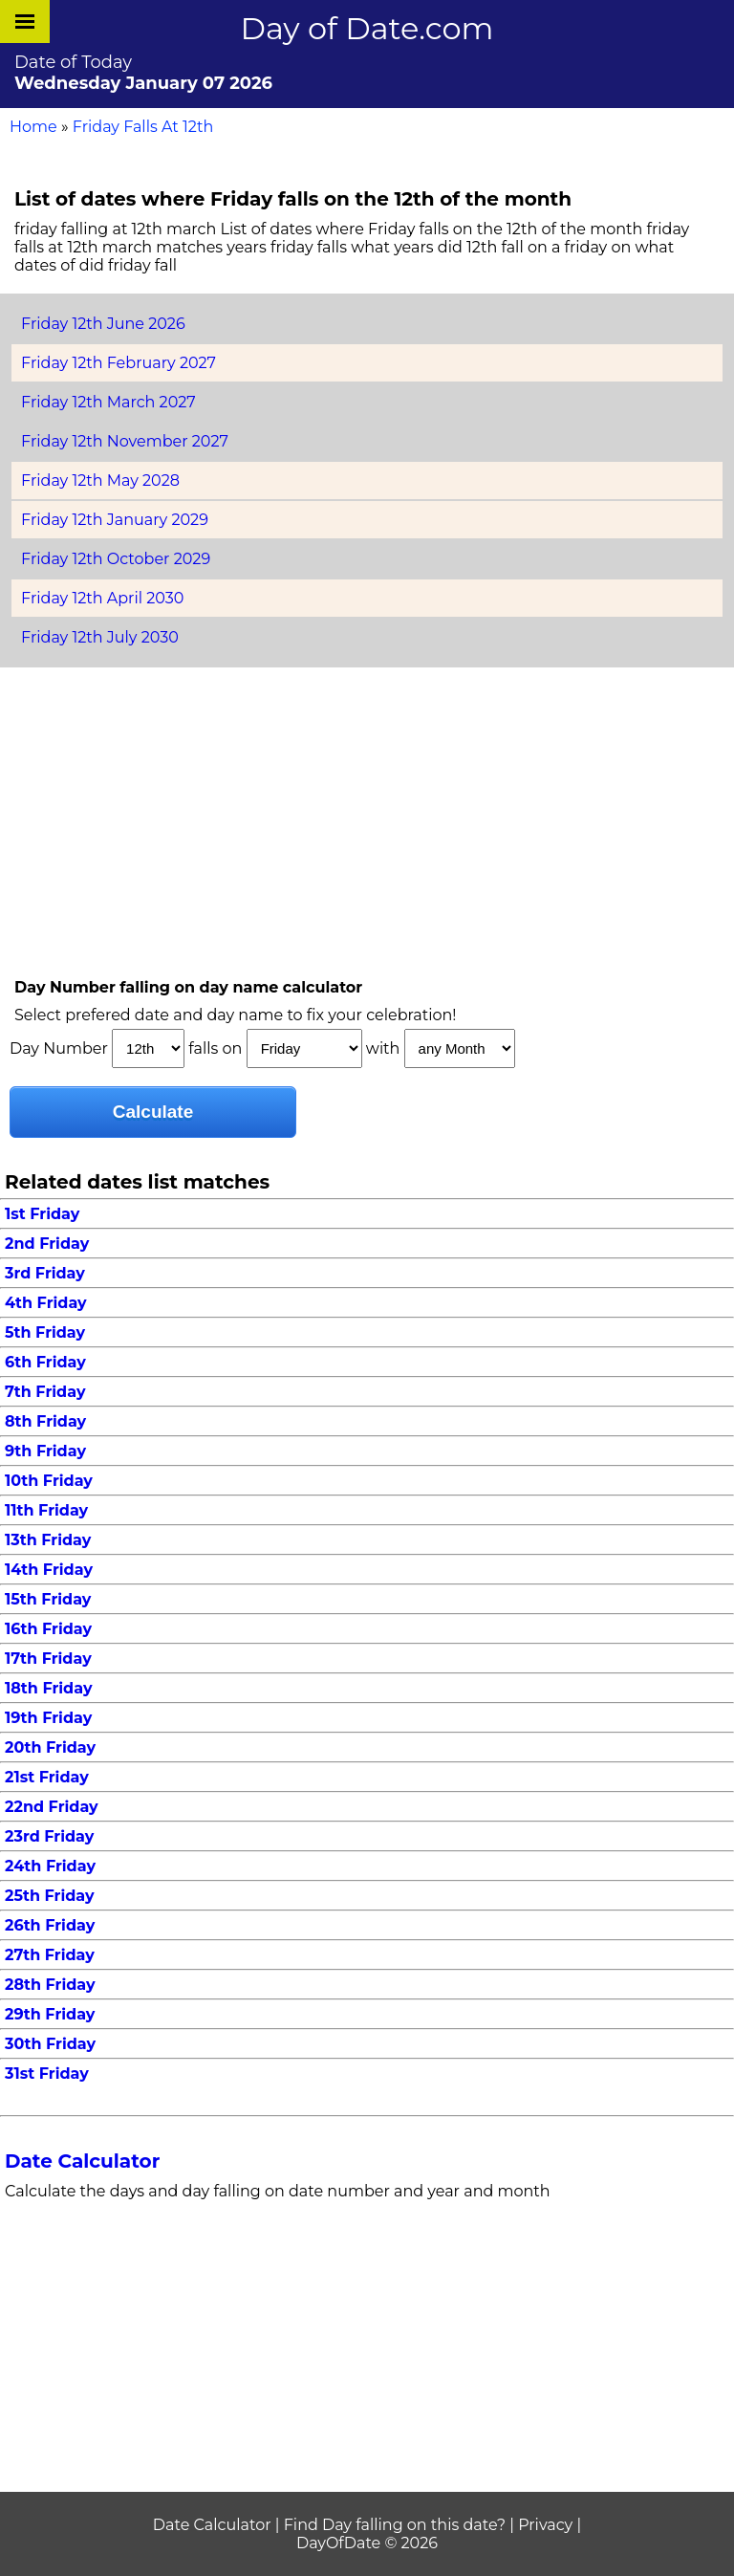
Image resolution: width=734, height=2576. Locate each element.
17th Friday (48, 1658)
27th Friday (50, 1955)
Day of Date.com (367, 28)
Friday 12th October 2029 (115, 559)
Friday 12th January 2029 (114, 520)
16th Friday (48, 1629)
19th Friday (48, 1718)
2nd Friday (47, 1243)
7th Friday (45, 1392)
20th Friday (50, 1747)
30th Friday (50, 2044)
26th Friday (50, 1925)
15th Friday (48, 1599)
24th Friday (50, 1866)
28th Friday (50, 1985)
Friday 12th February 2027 (118, 363)
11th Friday (46, 1510)
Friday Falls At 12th (143, 127)
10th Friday (49, 1481)
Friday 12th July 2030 (100, 637)
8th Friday (45, 1421)
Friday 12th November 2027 (124, 441)
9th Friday (45, 1451)
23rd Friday (49, 1836)
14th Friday (49, 1570)
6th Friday (45, 1362)
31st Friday (47, 2073)
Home (33, 127)
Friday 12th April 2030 (102, 598)
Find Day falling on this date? (395, 2525)
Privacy (545, 2525)
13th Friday (48, 1540)
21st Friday (47, 1777)
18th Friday (48, 1688)
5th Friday (45, 1332)
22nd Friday (51, 1807)
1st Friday (42, 1214)
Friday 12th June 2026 (103, 324)
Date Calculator (82, 2161)
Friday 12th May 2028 (100, 480)
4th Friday (46, 1303)
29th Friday (50, 2014)
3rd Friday (45, 1273)
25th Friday (50, 1896)
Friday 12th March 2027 (108, 402)
